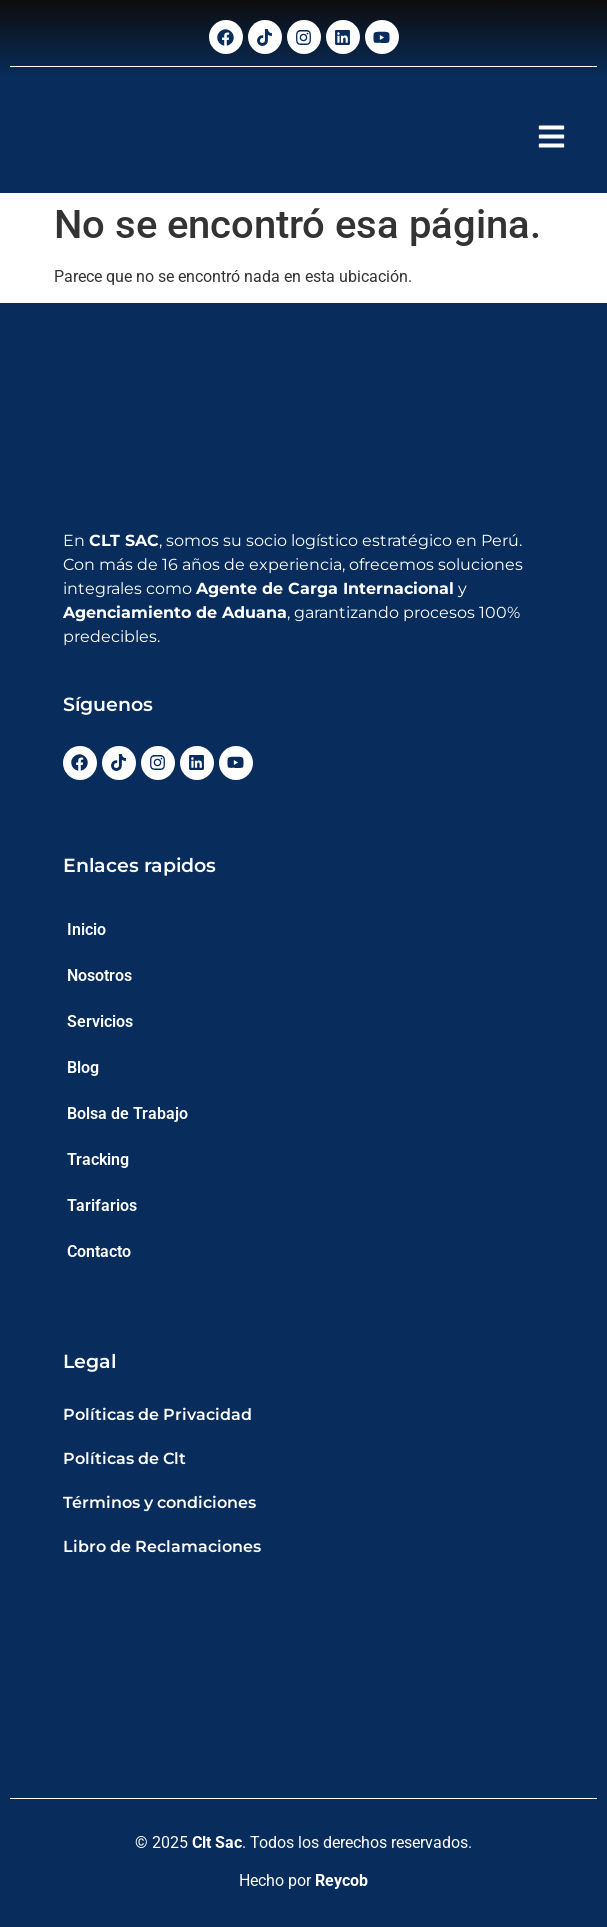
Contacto (99, 1251)
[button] (552, 136)
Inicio (86, 929)
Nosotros (99, 975)
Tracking (98, 1159)
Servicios (100, 1021)
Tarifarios (102, 1205)
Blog (83, 1067)
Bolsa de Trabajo (127, 1113)
